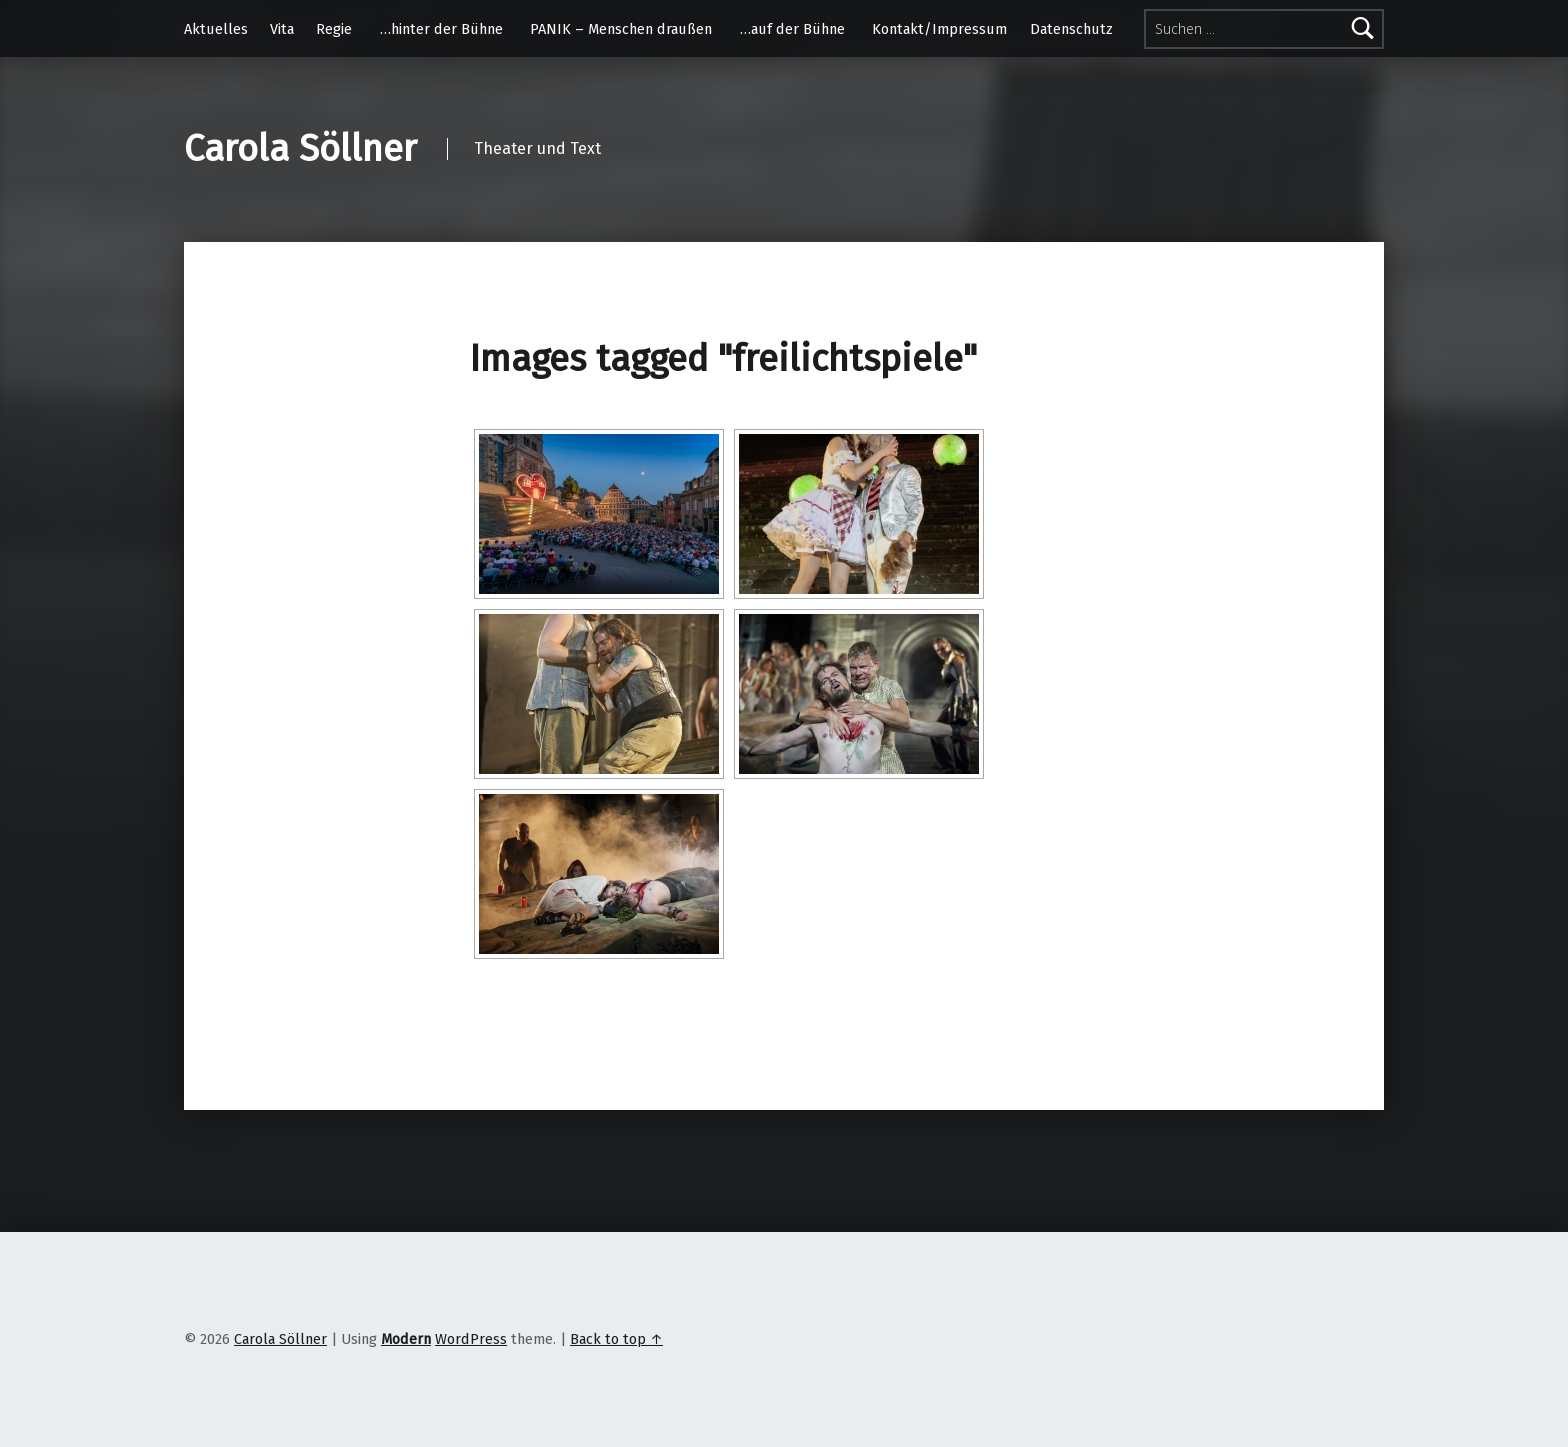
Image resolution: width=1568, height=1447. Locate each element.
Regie (334, 29)
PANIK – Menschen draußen (621, 29)
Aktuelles (216, 29)
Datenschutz (1071, 29)
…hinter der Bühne (441, 29)
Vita (282, 29)
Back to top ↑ (616, 1339)
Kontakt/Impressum (939, 29)
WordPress (471, 1339)
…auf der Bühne (792, 29)
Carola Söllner (300, 149)
